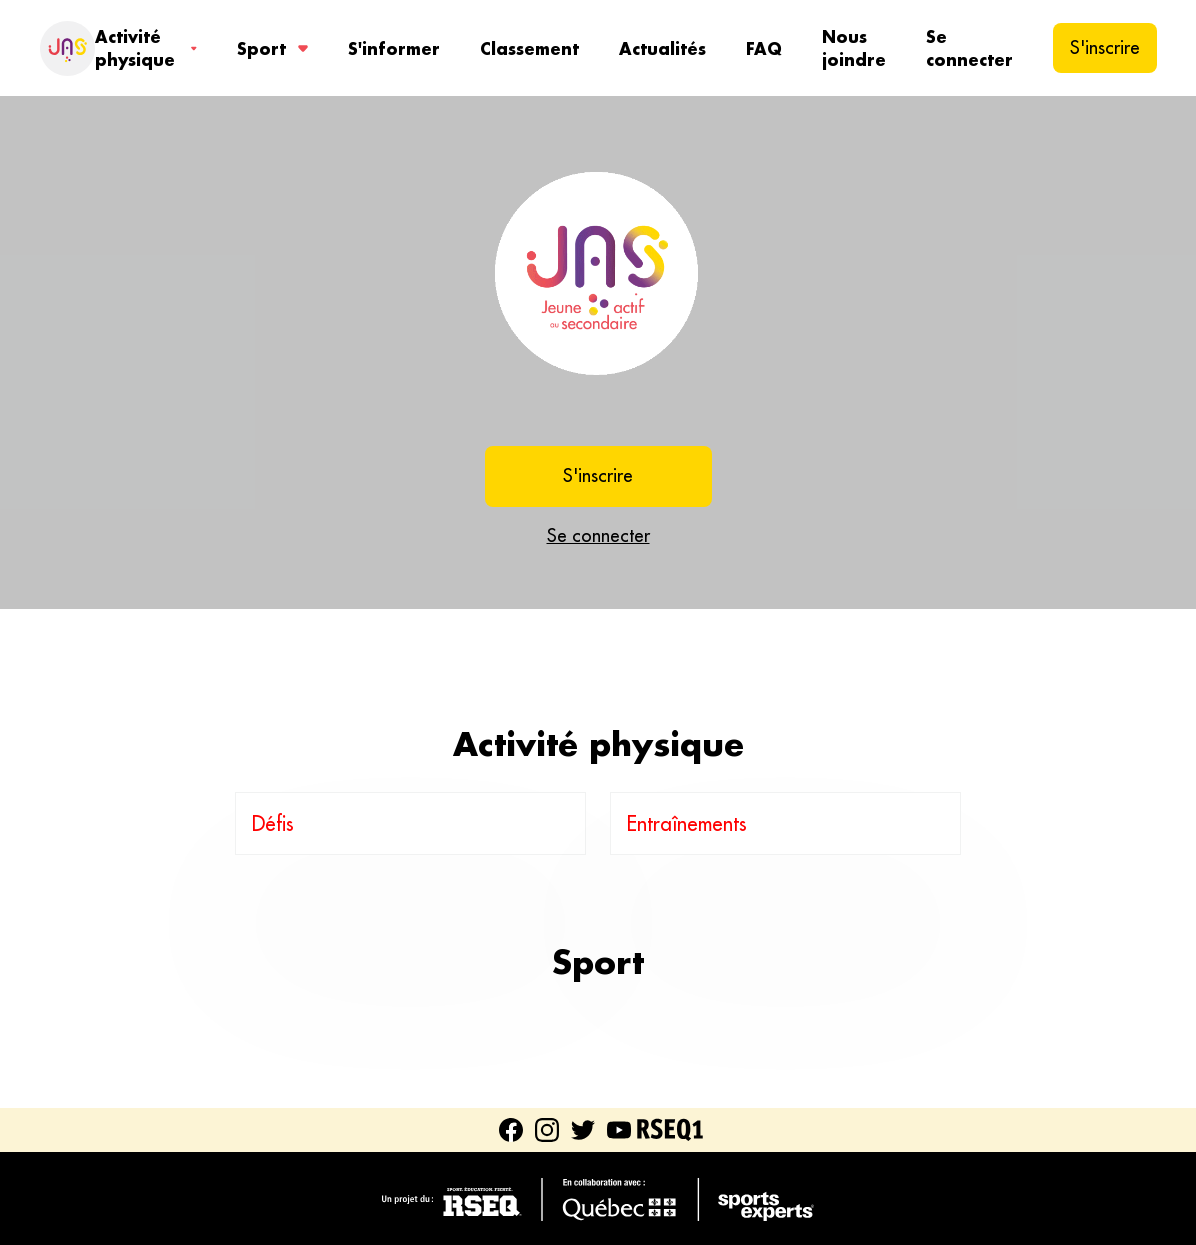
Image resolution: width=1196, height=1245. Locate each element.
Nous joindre (854, 48)
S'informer (394, 48)
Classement (529, 48)
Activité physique (146, 48)
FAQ (764, 48)
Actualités (662, 48)
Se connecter (969, 48)
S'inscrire (1105, 47)
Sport (272, 48)
